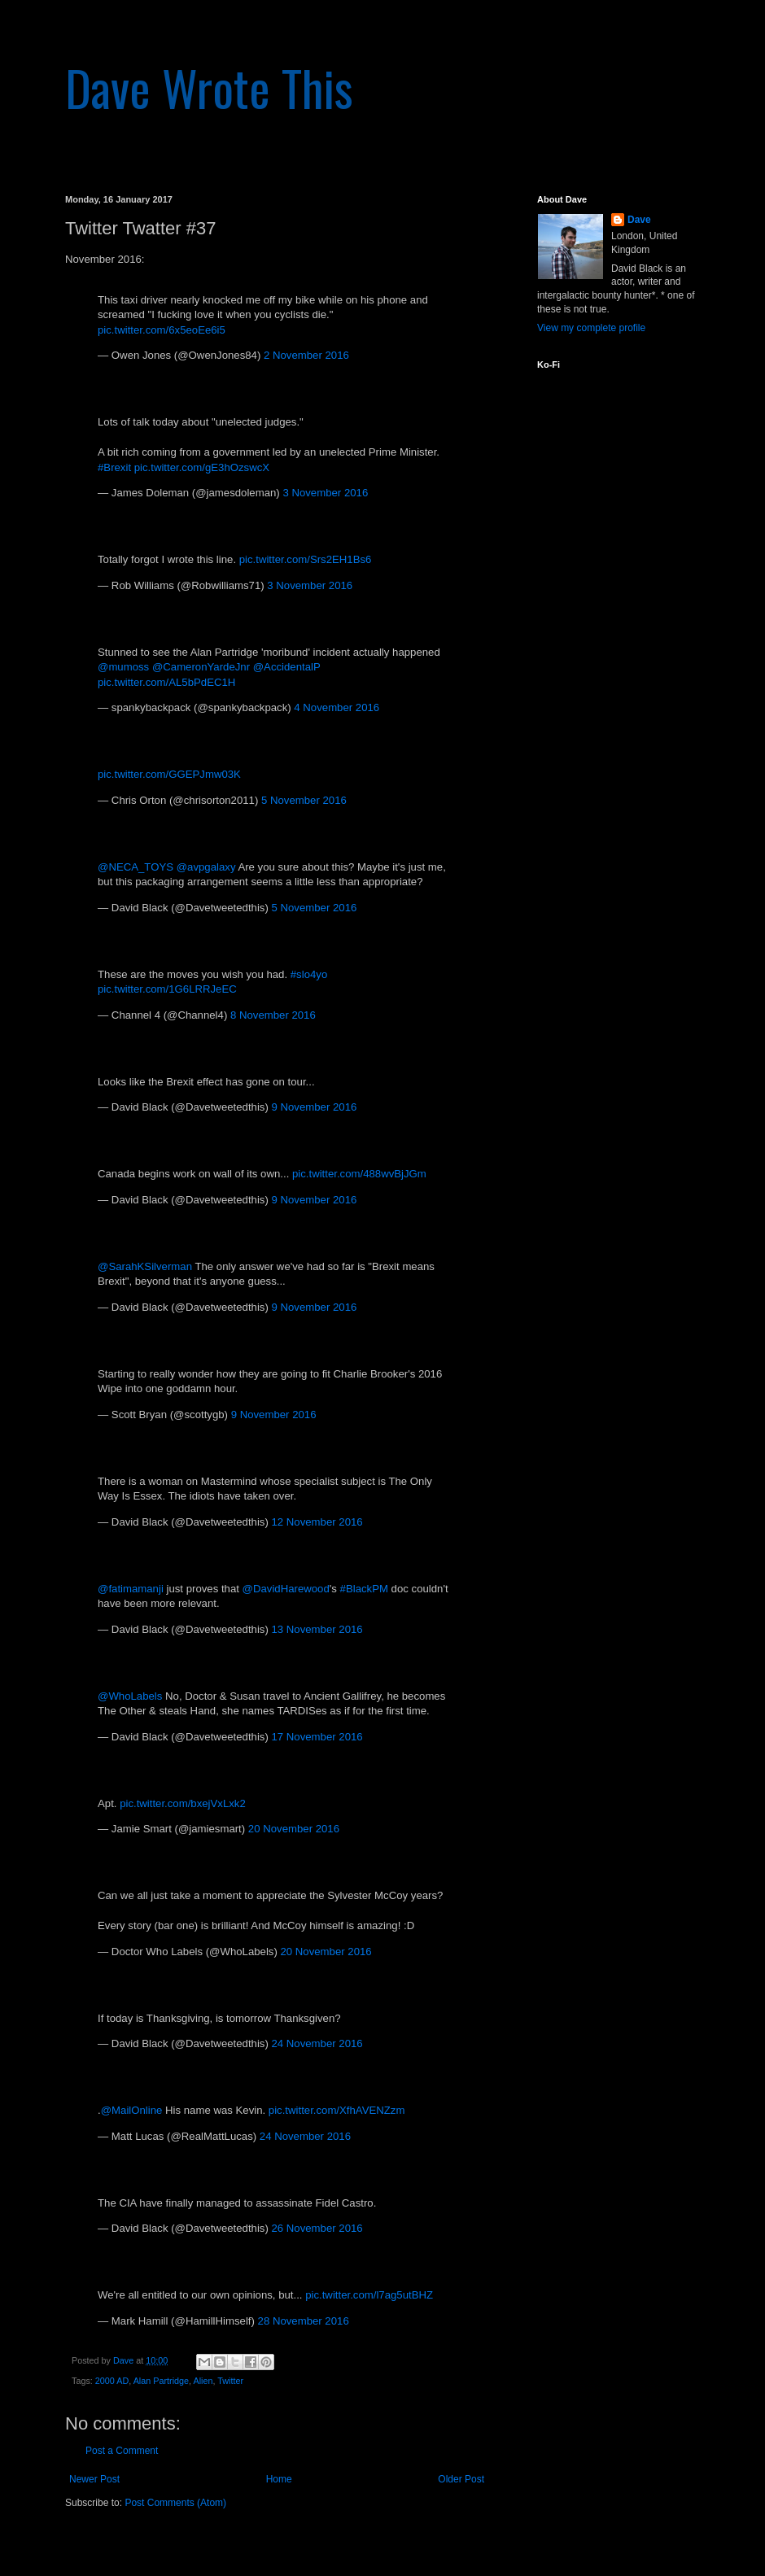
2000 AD (112, 2381)
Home (279, 2479)
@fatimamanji (131, 1589)
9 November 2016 (313, 1107)
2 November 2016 (306, 355)
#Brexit (114, 467)
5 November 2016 (304, 800)
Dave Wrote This (209, 86)
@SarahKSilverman (145, 1266)
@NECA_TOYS (135, 867)
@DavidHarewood (286, 1589)
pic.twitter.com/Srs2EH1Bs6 (305, 559)
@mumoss (123, 667)
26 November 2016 (316, 2228)
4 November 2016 (336, 707)
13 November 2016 (316, 1629)
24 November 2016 (316, 2043)
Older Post (461, 2479)
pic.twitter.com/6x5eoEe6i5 (161, 330)
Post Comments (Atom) (175, 2502)
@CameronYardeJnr (201, 667)
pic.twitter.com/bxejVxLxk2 (183, 1803)
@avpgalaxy (206, 867)
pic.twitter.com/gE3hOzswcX (201, 467)
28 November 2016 (303, 2321)
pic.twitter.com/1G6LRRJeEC (167, 989)
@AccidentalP (287, 667)
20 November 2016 (293, 1829)
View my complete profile (591, 328)
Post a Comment (121, 2450)
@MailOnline (132, 2110)
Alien (202, 2381)
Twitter (230, 2381)
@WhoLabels (130, 1696)
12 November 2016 (316, 1522)
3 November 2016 (325, 493)
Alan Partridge (161, 2381)
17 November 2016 (316, 1737)
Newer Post (94, 2479)
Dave (639, 219)
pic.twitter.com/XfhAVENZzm (337, 2110)
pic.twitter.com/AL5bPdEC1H (166, 682)
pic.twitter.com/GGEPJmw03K (169, 774)
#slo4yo (309, 974)
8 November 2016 (273, 1015)
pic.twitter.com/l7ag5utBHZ (369, 2295)
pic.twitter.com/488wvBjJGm (359, 1174)
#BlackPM (364, 1589)
